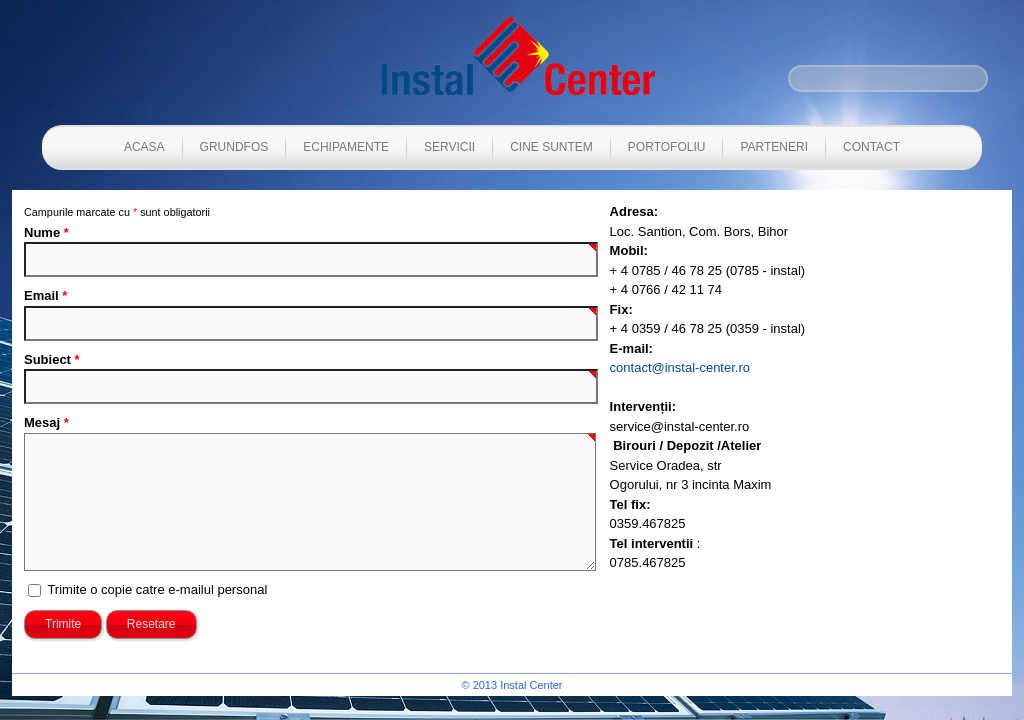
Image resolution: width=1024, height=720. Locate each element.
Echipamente (346, 147)
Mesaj (46, 422)
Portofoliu (667, 147)
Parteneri (774, 147)
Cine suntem (551, 147)
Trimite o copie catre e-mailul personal (157, 589)
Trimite (63, 624)
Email (45, 295)
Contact (871, 147)
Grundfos (234, 147)
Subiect (52, 359)
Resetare (151, 624)
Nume (46, 232)
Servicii (449, 147)
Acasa (144, 147)
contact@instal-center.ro (680, 367)
